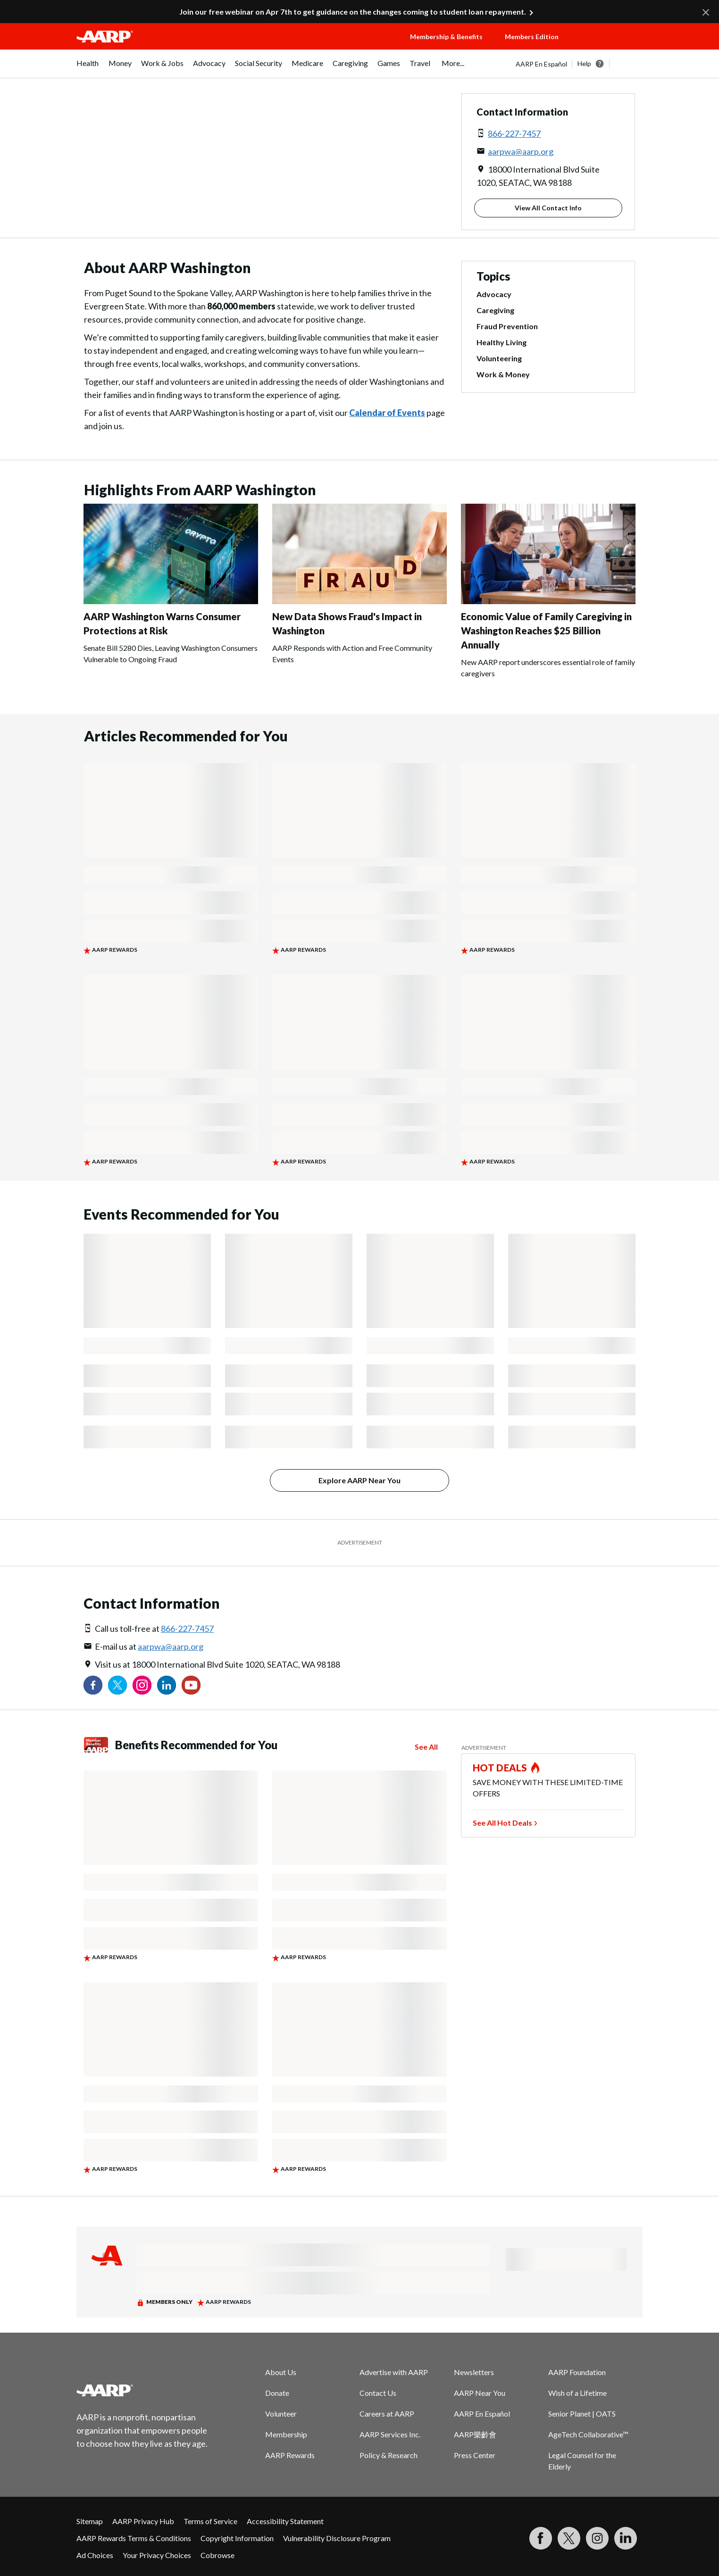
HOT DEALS (500, 1767)
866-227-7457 (514, 133)
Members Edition (532, 37)
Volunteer (281, 2413)
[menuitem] (87, 67)
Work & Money (503, 374)
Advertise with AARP (394, 2372)
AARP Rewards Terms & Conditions (133, 2538)
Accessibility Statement (285, 2521)
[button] (610, 45)
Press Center (474, 2455)
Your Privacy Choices (157, 2555)
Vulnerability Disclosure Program (337, 2538)
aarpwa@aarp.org (520, 151)
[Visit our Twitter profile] (117, 1685)
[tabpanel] (579, 64)
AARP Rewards (290, 2455)
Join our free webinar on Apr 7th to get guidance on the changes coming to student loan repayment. (352, 11)
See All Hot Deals (502, 1822)
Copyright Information (237, 2538)
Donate (277, 2392)
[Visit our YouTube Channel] (191, 1685)
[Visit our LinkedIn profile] (166, 1685)
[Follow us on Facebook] (93, 1685)
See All (426, 1747)
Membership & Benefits (446, 37)
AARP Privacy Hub (143, 2521)
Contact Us (378, 2392)
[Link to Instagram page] (142, 1685)
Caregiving (495, 310)
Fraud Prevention (507, 326)
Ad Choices (94, 2555)
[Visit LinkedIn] (625, 2538)
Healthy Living (502, 342)
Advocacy (494, 294)
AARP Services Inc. (390, 2434)
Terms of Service (210, 2521)
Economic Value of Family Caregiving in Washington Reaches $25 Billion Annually (546, 630)
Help (584, 63)
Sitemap (89, 2521)
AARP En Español (541, 64)
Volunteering (499, 358)
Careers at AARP (387, 2413)
